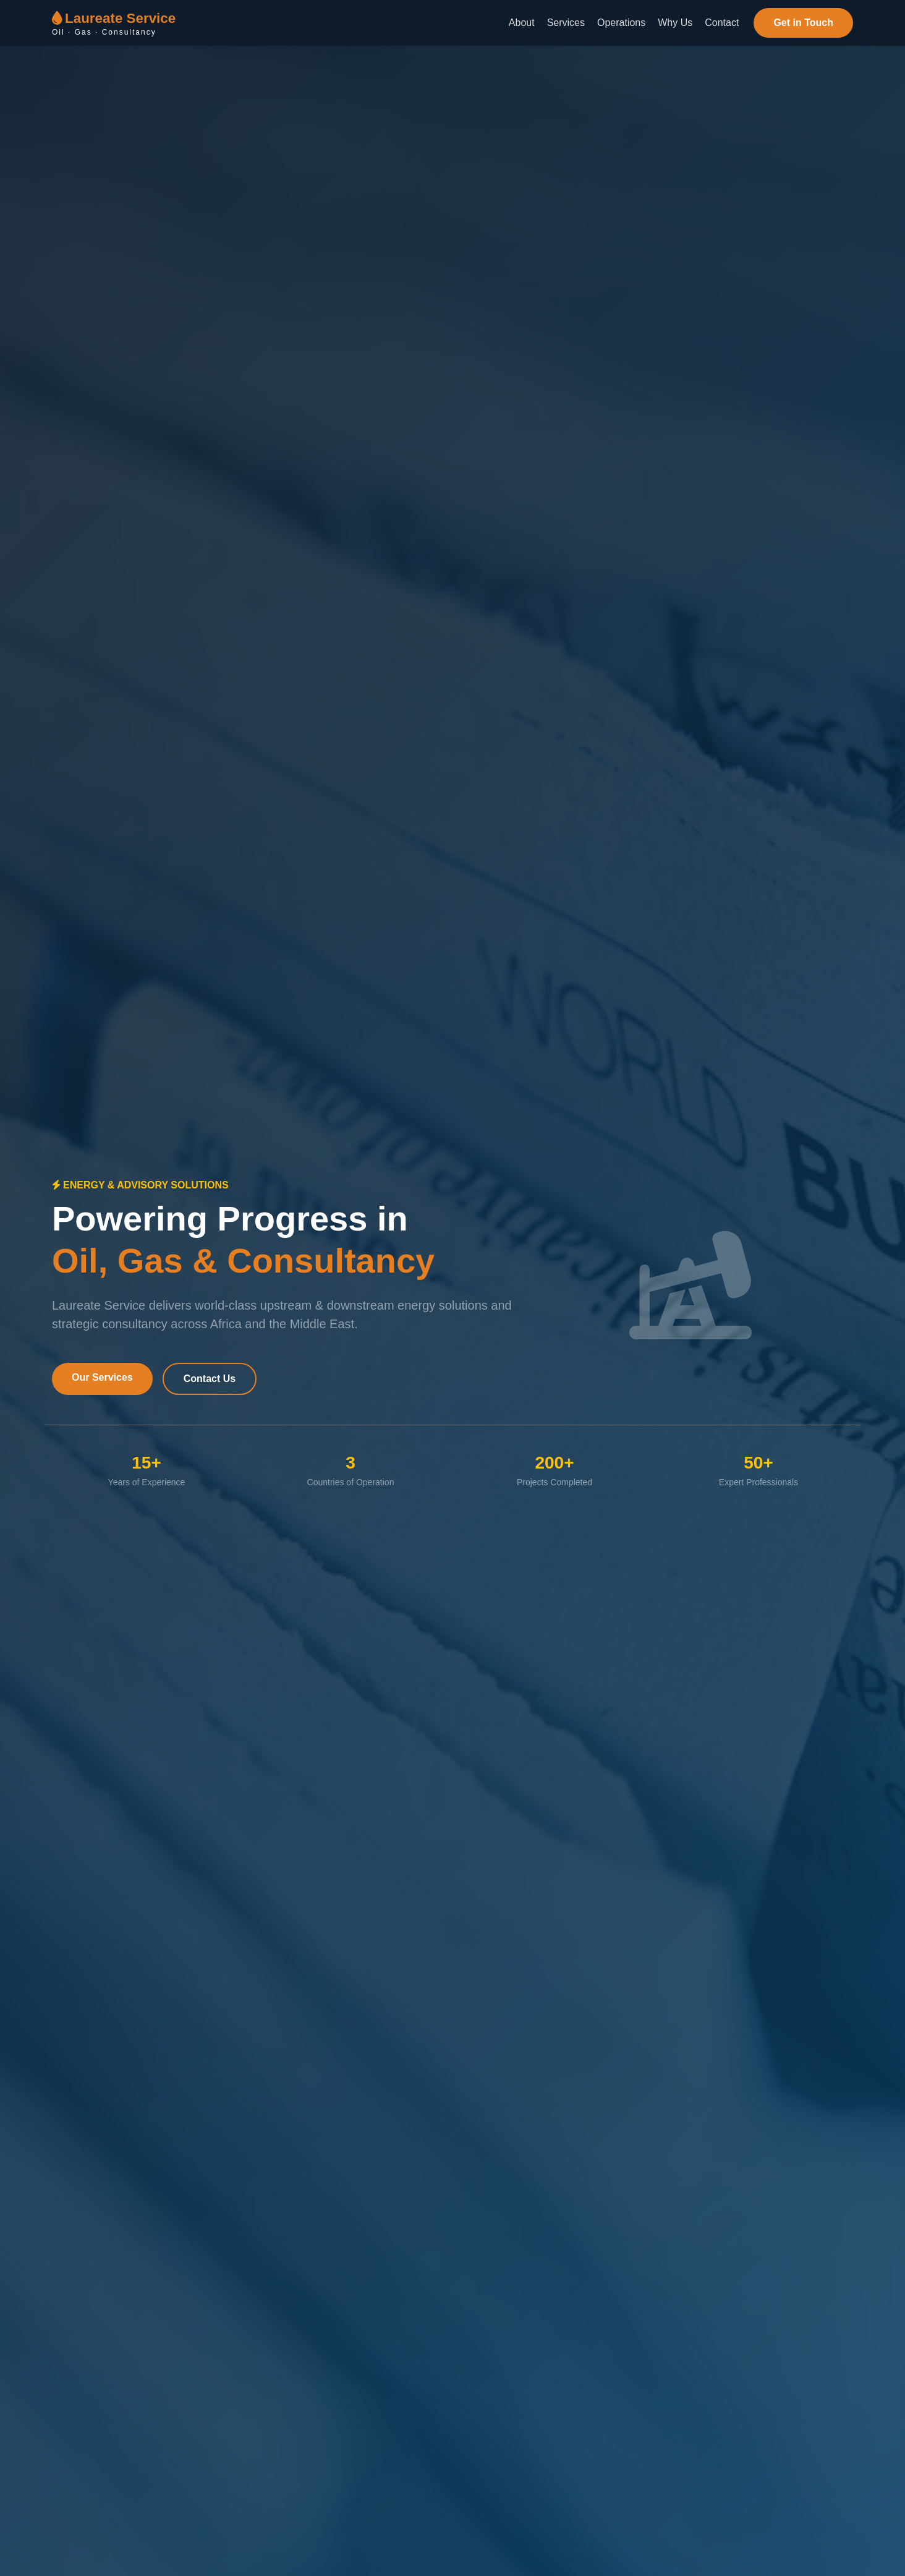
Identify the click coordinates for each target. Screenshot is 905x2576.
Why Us (675, 22)
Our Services (102, 1377)
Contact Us (210, 1378)
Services (566, 22)
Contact (722, 22)
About (522, 22)
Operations (621, 22)
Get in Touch (803, 22)
